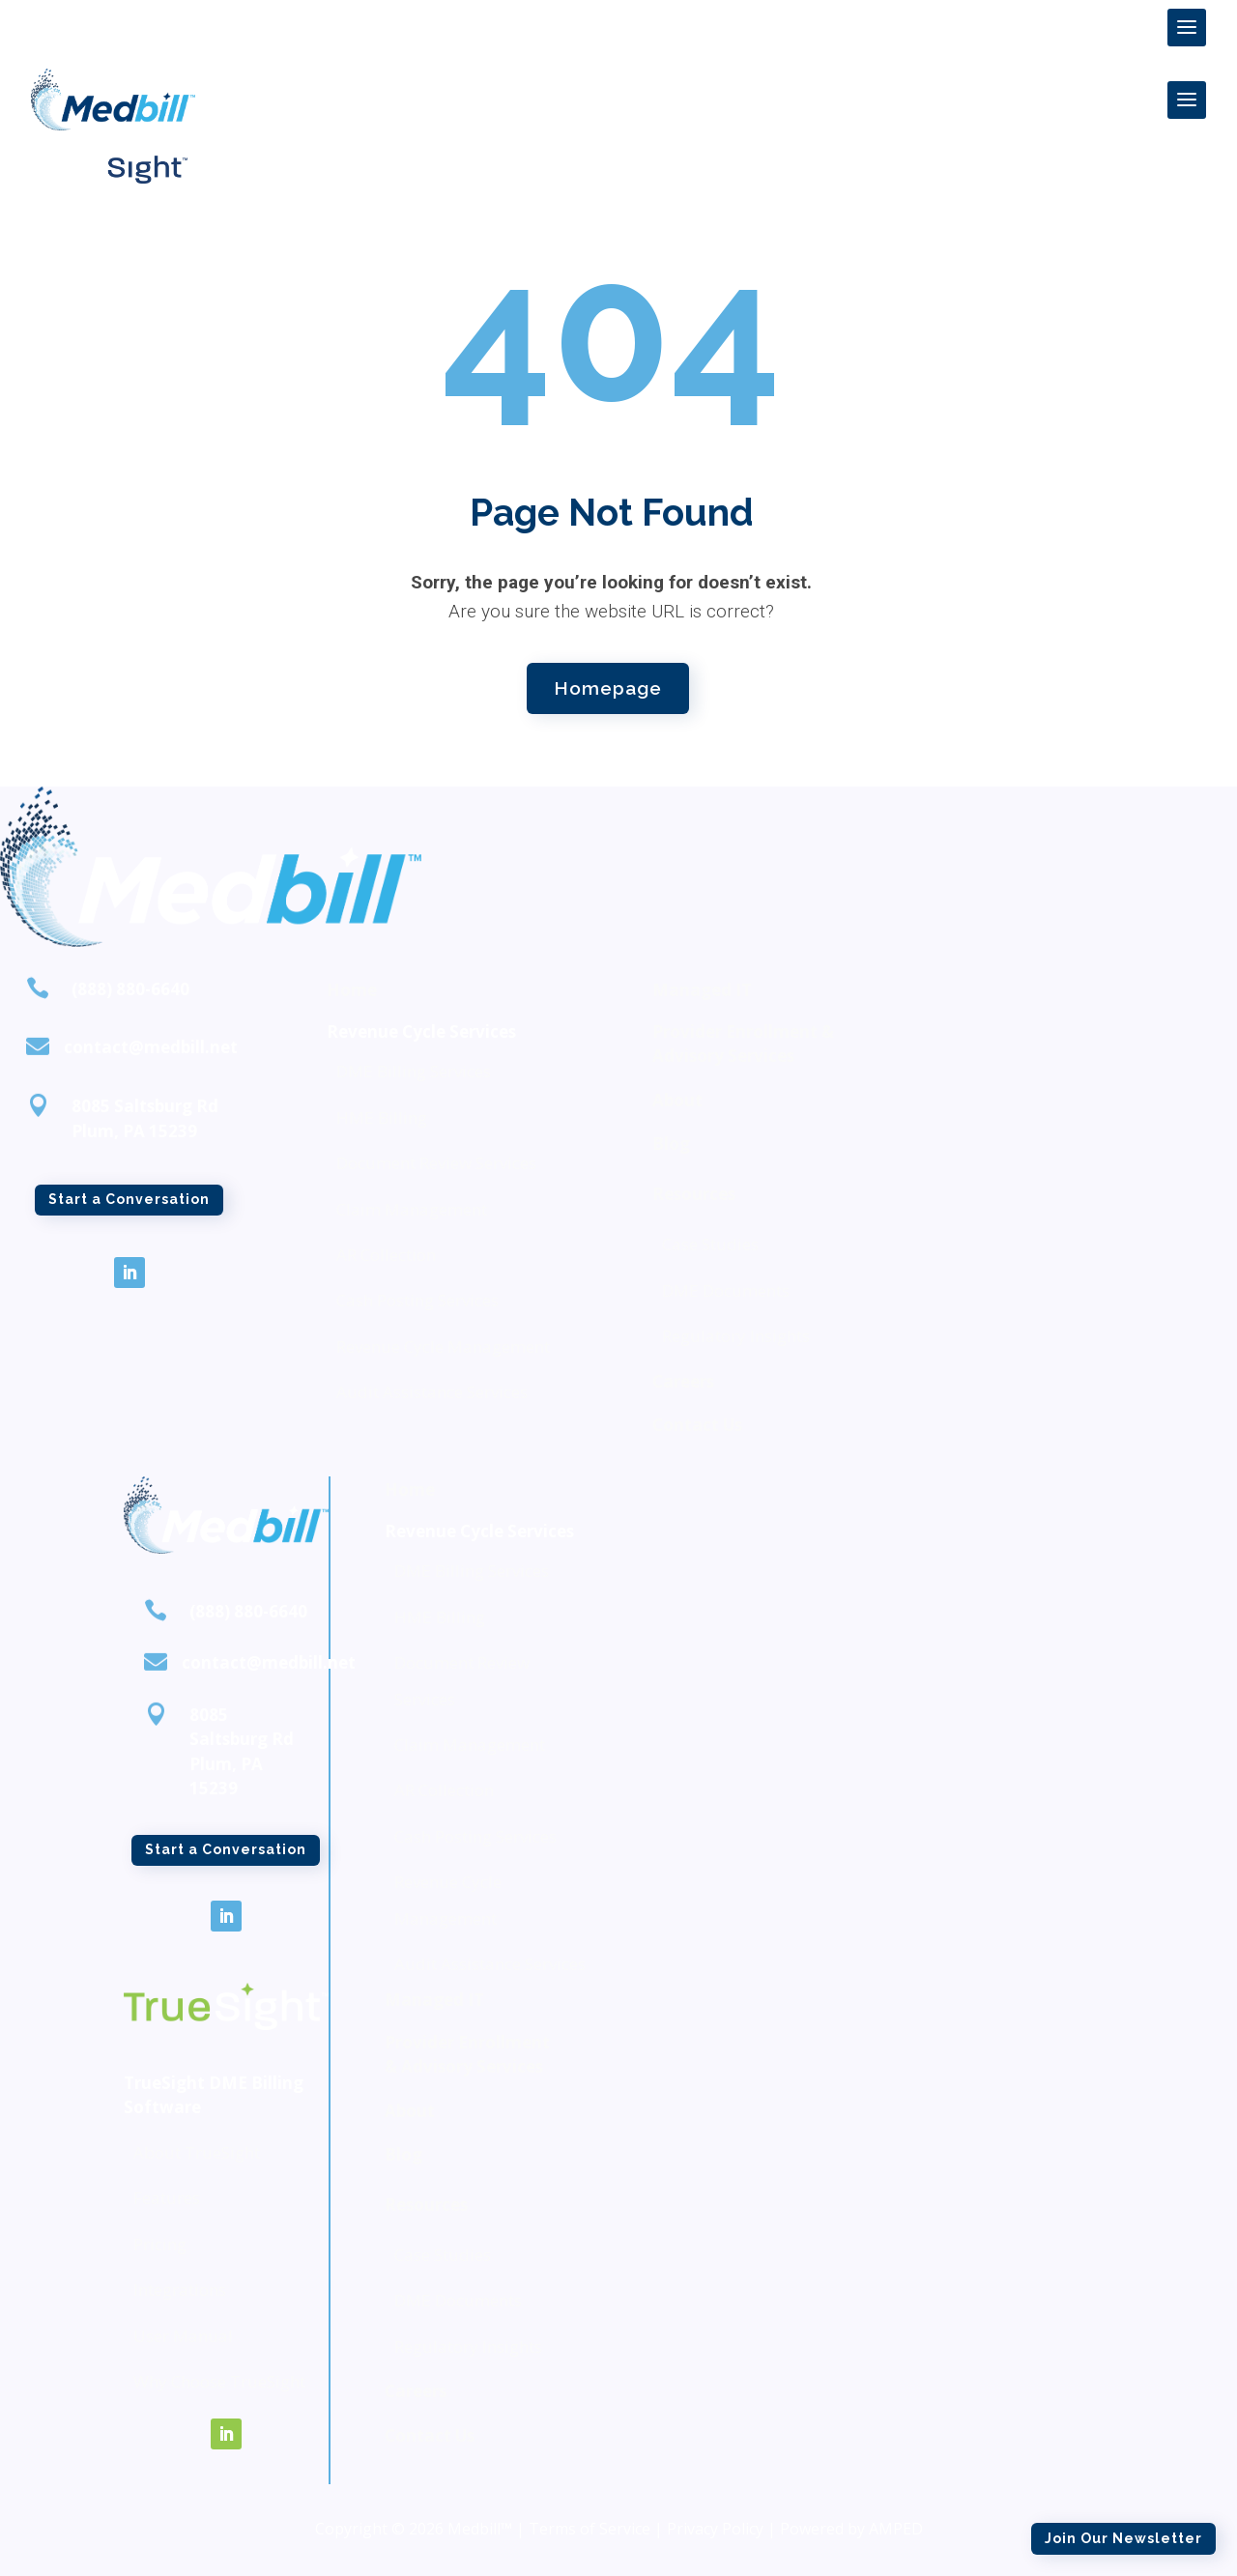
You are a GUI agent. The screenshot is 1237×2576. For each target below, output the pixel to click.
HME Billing (381, 1117)
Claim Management (411, 1209)
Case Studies (710, 1244)
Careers (683, 1381)
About (677, 1100)
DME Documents (726, 1290)
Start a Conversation (129, 1207)
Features (166, 2198)
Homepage (608, 684)
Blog (671, 1143)
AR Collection (386, 1255)
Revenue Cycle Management (443, 1346)
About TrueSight (196, 2152)
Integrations (179, 2289)
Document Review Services (436, 1163)
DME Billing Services (413, 1071)
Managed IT (702, 990)
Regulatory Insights (736, 1336)
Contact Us (697, 1425)
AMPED (896, 2528)
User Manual (183, 2336)
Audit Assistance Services (432, 1392)
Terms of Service (589, 2528)
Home (352, 990)
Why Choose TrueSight (219, 2381)
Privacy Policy (715, 2528)
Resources (693, 1194)
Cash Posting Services (417, 1300)
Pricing (160, 2244)
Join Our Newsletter (1000, 196)
